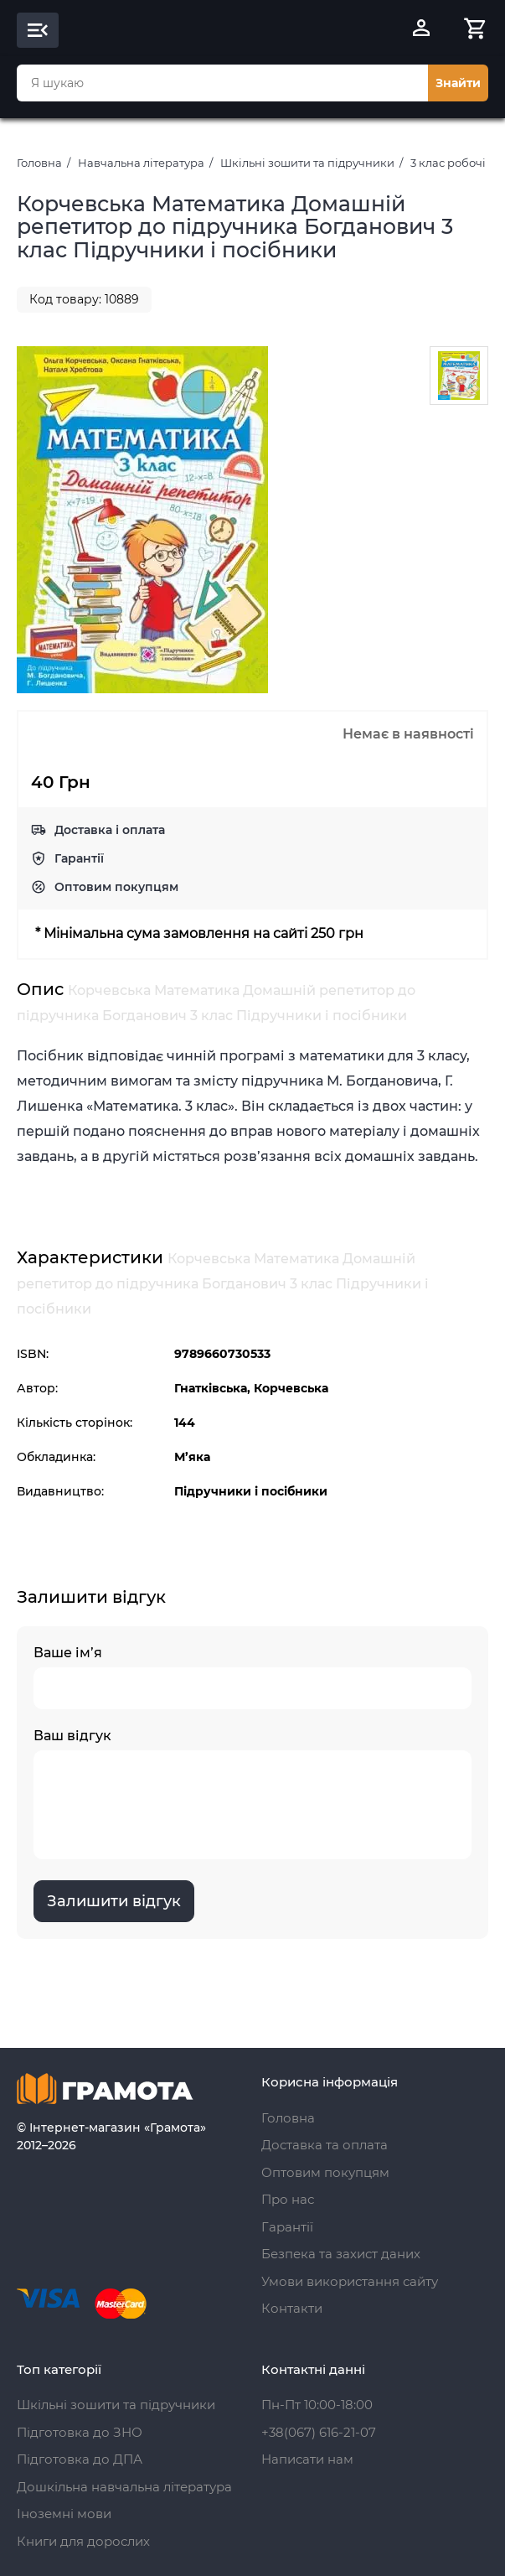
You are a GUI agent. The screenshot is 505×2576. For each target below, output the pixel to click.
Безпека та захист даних (340, 2254)
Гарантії (79, 858)
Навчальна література (141, 162)
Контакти (291, 2308)
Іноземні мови (64, 2514)
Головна (39, 162)
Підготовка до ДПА (79, 2459)
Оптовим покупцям (116, 886)
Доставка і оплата (109, 829)
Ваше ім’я (252, 1677)
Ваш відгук (252, 1793)
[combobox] (222, 83)
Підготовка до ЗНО (79, 2432)
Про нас (287, 2199)
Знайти (458, 83)
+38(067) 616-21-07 (318, 2432)
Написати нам (307, 2459)
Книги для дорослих (83, 2541)
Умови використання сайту (349, 2281)
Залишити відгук (114, 1901)
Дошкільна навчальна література (124, 2487)
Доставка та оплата (324, 2145)
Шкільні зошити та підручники (307, 162)
